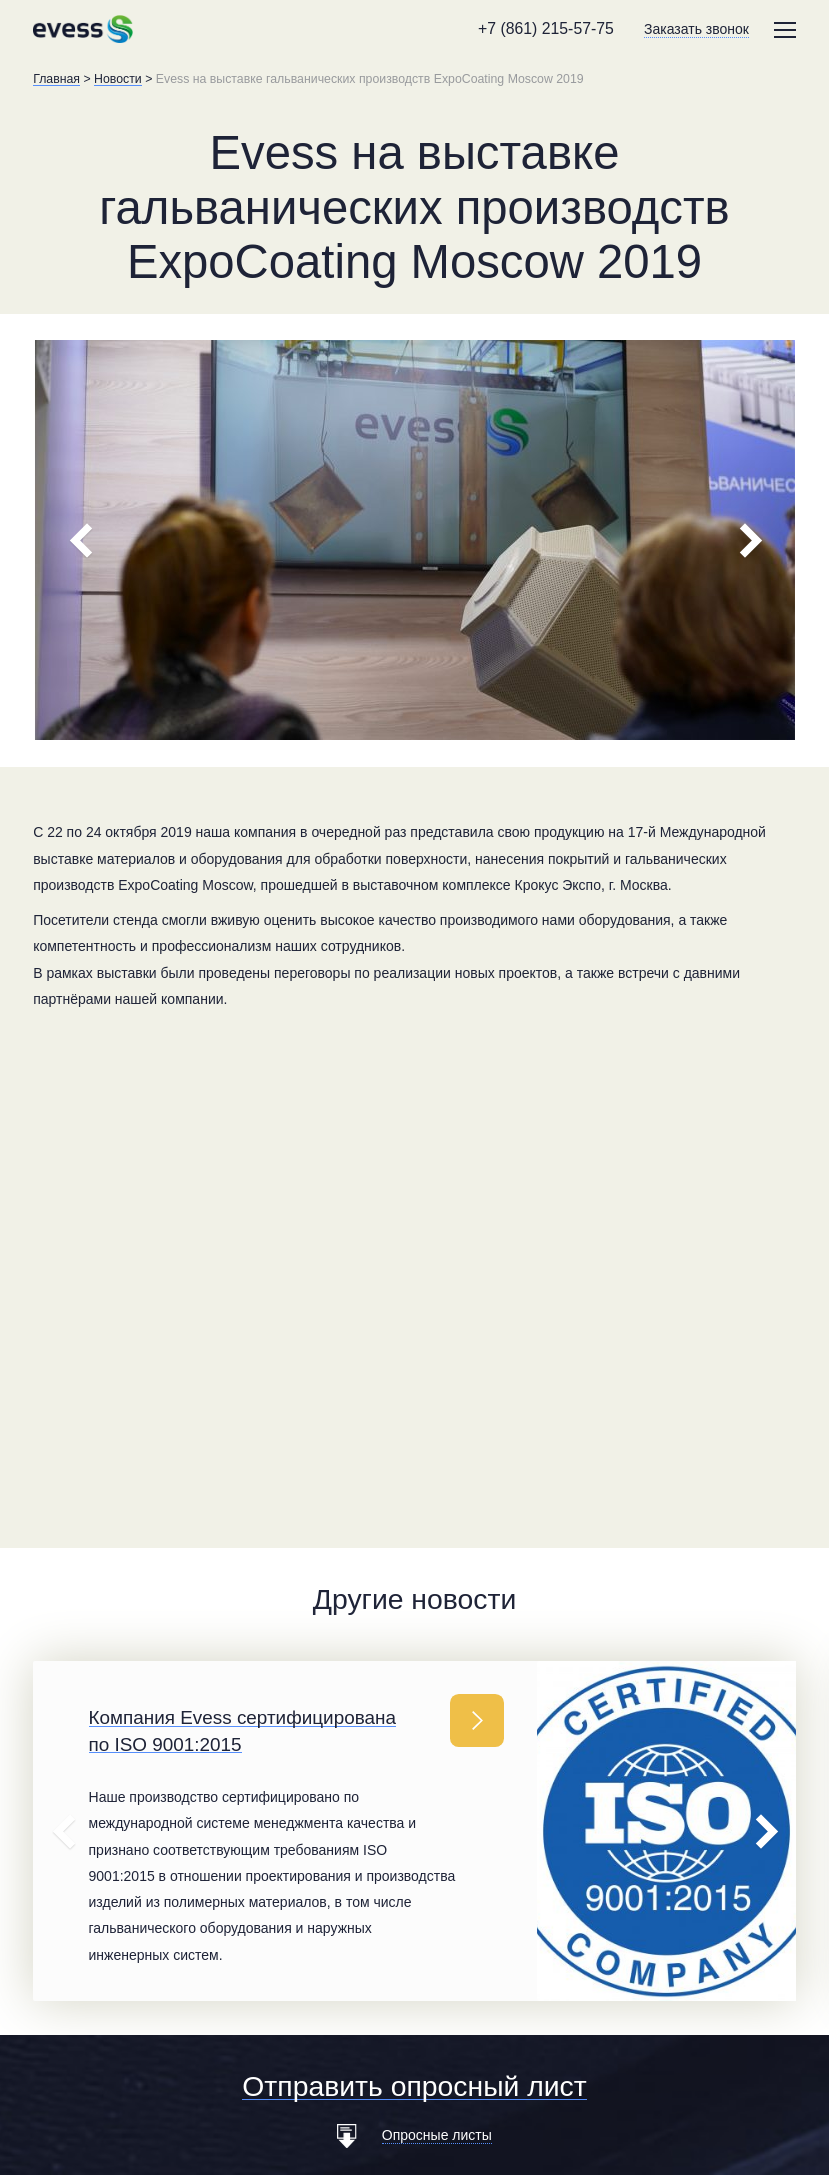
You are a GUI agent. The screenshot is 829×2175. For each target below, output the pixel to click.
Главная (56, 79)
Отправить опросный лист (414, 2086)
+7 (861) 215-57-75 (546, 28)
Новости (118, 79)
